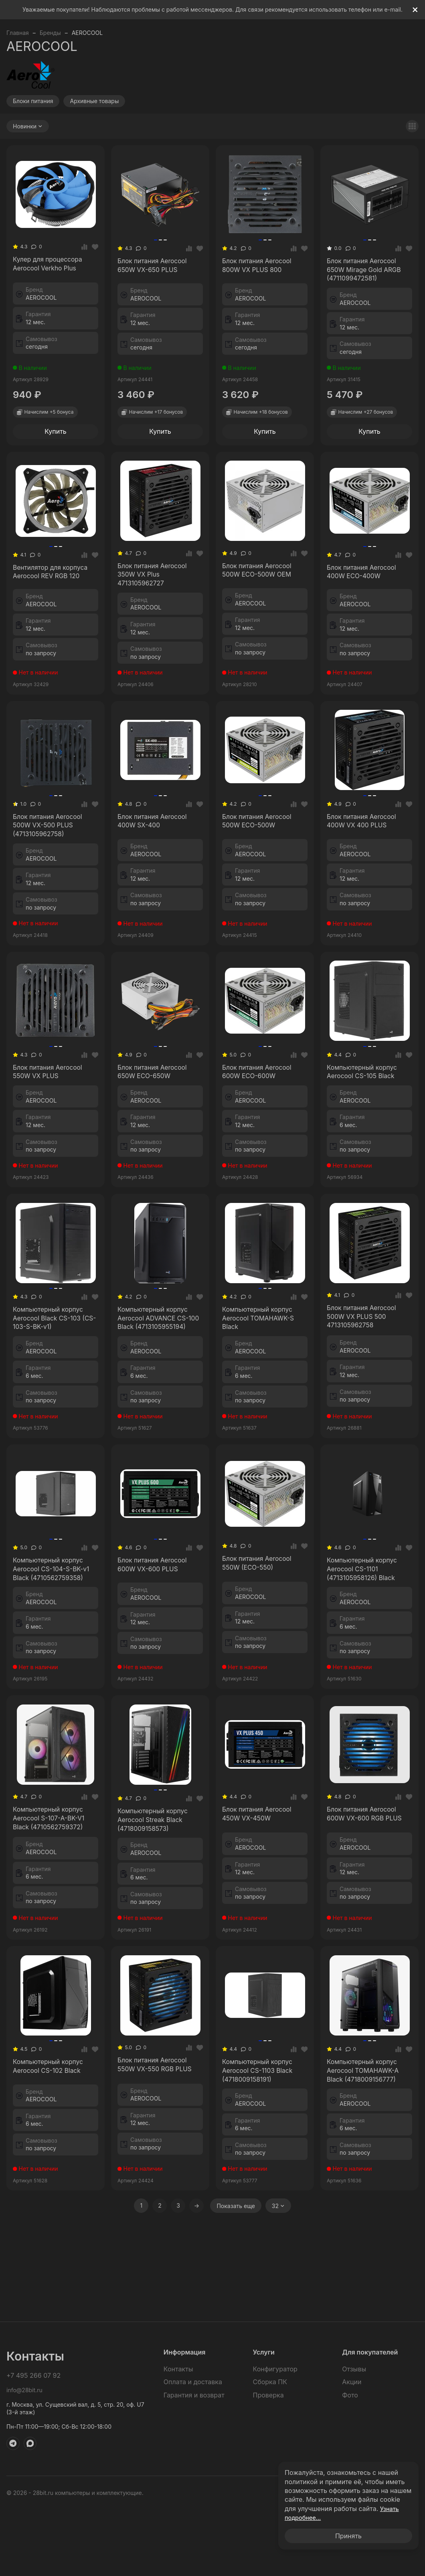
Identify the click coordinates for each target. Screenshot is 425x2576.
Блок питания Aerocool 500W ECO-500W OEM (263, 597)
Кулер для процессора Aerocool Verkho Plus (54, 272)
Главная (17, 32)
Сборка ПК (270, 2448)
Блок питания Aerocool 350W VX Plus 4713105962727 (156, 597)
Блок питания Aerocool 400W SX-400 (155, 857)
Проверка (268, 2461)
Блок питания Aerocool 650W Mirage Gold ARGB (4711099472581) (362, 279)
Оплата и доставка (193, 2448)
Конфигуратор (275, 2435)
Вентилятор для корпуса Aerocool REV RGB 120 (47, 599)
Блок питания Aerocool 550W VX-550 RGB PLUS (155, 2203)
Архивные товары (94, 101)
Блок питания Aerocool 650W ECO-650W (158, 1127)
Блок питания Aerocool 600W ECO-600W (263, 1127)
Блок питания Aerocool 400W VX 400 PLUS (363, 857)
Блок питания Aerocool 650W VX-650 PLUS (155, 274)
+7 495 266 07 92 (33, 2442)
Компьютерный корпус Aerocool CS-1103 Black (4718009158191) (262, 2210)
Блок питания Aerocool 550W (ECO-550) (264, 1664)
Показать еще (236, 2354)
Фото (350, 2461)
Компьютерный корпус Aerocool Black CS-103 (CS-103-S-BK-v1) (48, 1390)
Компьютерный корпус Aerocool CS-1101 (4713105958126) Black (368, 1671)
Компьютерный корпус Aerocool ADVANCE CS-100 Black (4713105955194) (151, 1396)
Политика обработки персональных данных (358, 2559)
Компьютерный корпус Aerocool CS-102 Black (53, 2205)
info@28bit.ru (24, 2456)
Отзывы (354, 2435)
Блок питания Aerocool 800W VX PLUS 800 (258, 274)
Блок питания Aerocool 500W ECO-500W (263, 857)
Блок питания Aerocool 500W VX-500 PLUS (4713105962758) (51, 862)
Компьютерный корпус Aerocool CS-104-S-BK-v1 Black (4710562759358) (53, 1671)
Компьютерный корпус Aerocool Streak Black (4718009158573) (150, 1940)
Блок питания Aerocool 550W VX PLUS (49, 1127)
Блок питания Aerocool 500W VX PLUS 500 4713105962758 (363, 1389)
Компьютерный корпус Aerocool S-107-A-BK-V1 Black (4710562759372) (50, 1939)
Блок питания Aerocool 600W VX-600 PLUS (155, 1666)
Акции (351, 2448)
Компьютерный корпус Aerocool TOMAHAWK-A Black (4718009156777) (366, 2210)
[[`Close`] (415, 10)
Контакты (178, 2435)
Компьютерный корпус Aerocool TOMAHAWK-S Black (261, 1385)
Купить (56, 450)
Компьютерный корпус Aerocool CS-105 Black (367, 1127)
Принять (348, 2536)
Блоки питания (33, 101)
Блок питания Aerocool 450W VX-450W (260, 1934)
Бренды (50, 32)
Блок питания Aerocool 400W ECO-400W (368, 599)
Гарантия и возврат (194, 2461)
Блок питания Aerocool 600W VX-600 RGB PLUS (365, 1934)
